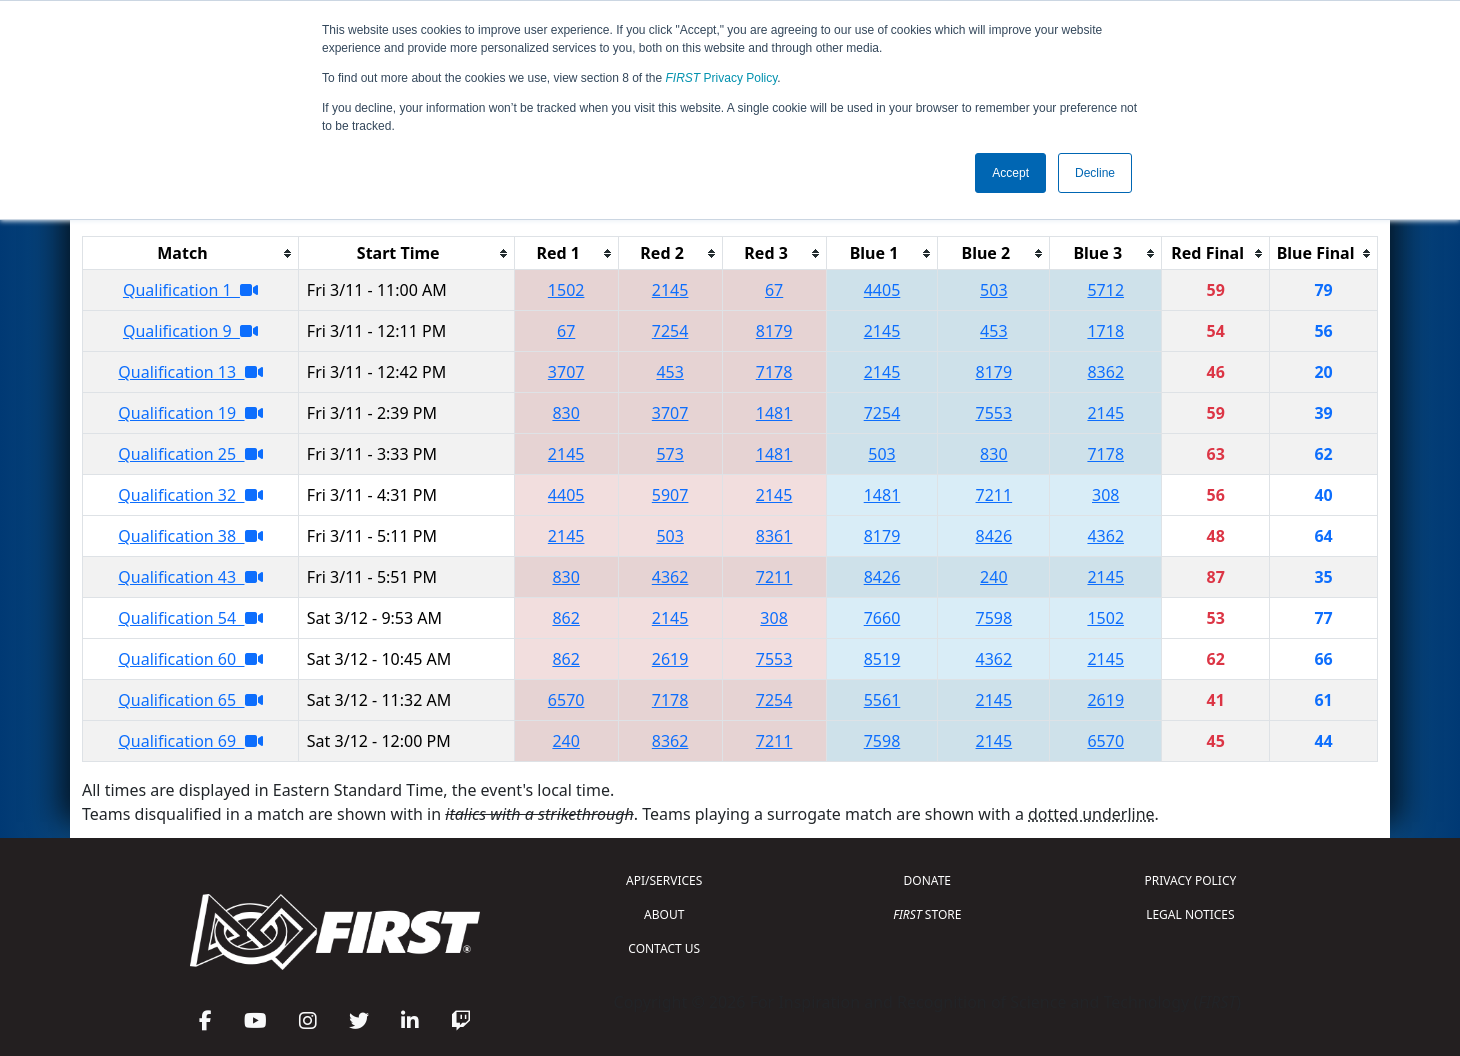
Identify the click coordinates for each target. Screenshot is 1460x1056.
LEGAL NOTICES (1190, 914)
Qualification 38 (190, 536)
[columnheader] (191, 253)
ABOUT (664, 914)
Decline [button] (1095, 173)
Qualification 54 (190, 618)
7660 (882, 618)
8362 (1105, 372)
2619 (670, 659)
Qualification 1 (190, 290)
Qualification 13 (190, 372)
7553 (994, 413)
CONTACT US (664, 948)
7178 (774, 372)
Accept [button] (1010, 173)
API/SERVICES (664, 880)
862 (565, 618)
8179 (774, 331)
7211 (994, 495)
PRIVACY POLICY (1190, 880)
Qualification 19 (190, 413)
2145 (670, 290)
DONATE (927, 880)
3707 (566, 372)
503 (993, 290)
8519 (882, 659)
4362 (1105, 536)
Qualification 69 (190, 741)
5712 (1105, 290)
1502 (566, 290)
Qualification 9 (190, 331)
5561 (882, 700)
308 (1105, 495)
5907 (670, 495)
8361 (774, 536)
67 (774, 290)
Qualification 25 (190, 454)
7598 (994, 618)
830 (565, 413)
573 (669, 454)
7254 (670, 331)
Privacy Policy (722, 78)
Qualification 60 (190, 659)
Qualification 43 (190, 577)
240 (993, 577)
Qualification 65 (190, 700)
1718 (1105, 331)
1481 (774, 413)
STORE (927, 914)
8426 (994, 536)
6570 (566, 700)
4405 (882, 290)
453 (993, 331)
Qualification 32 (190, 495)
